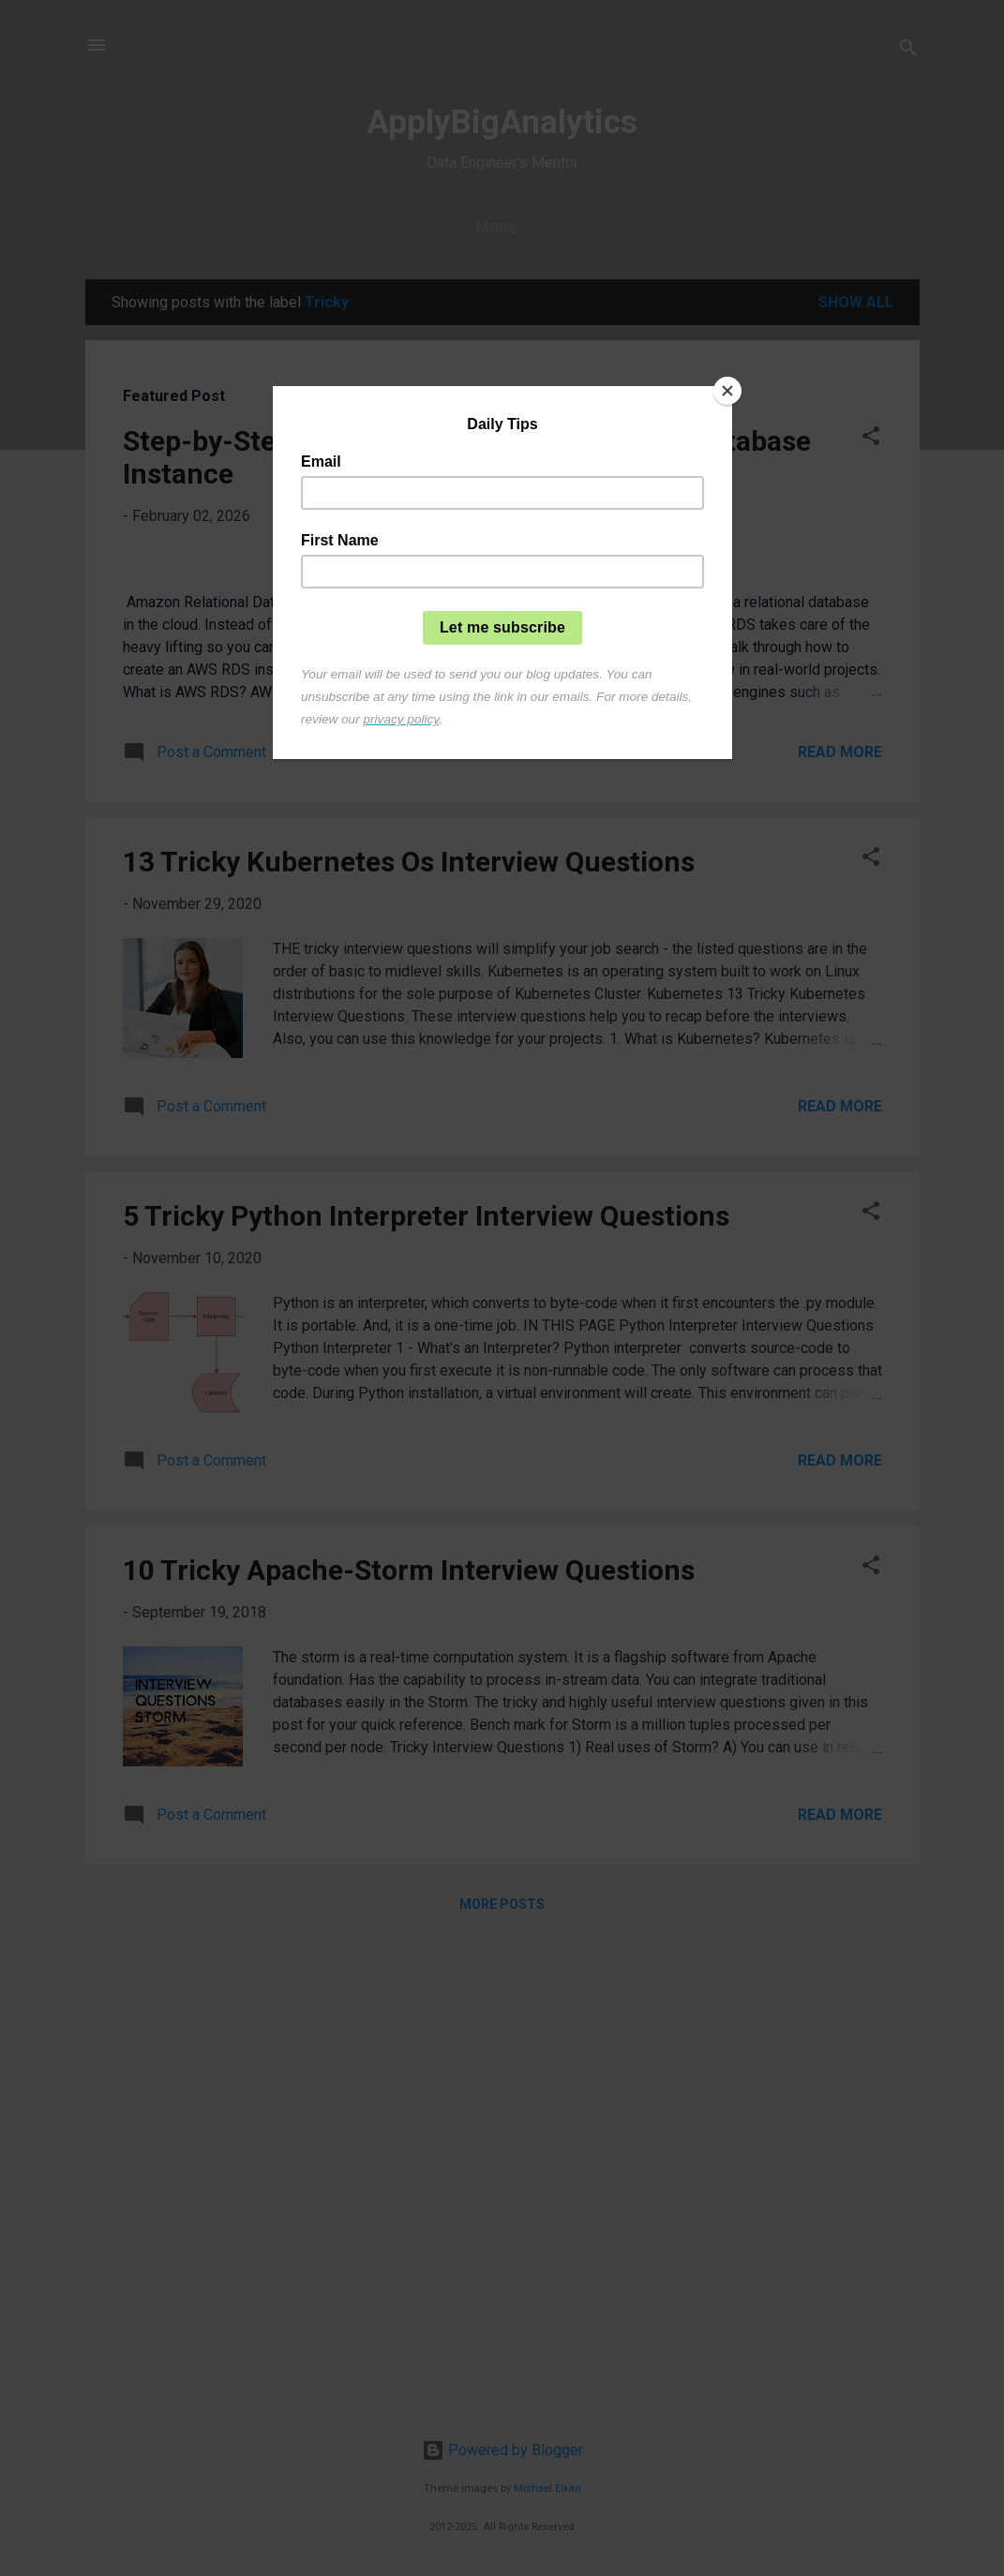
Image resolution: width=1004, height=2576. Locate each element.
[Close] (727, 391)
